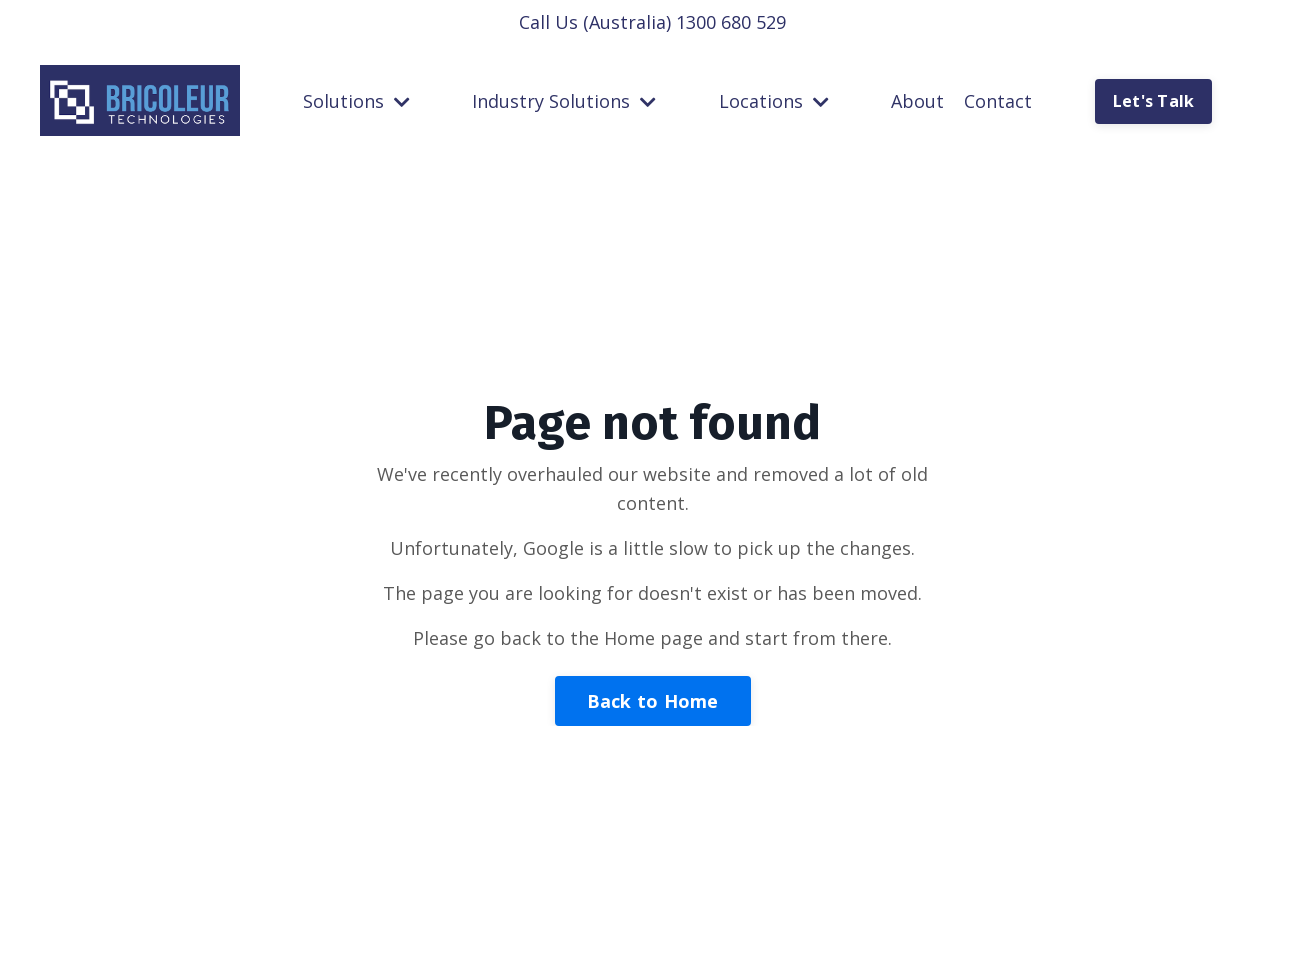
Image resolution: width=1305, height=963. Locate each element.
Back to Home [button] (653, 701)
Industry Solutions (564, 101)
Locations (774, 101)
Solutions (356, 101)
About (917, 101)
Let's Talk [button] (1154, 101)
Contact (998, 101)
